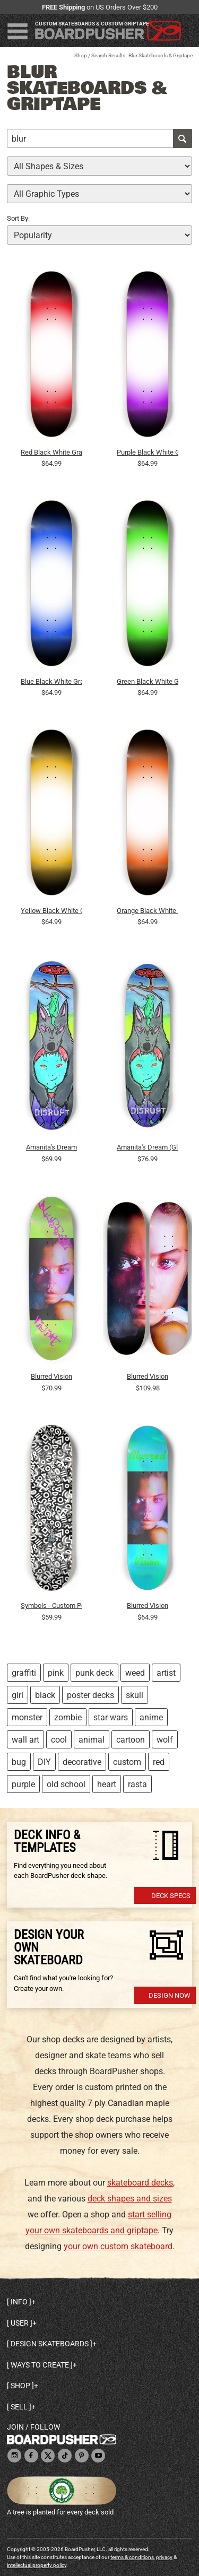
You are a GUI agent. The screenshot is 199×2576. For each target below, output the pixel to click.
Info (19, 2301)
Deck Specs (171, 1896)
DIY (44, 1762)
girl (17, 1695)
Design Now (170, 1995)
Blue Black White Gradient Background (51, 681)
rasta (137, 1784)
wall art (25, 1740)
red (159, 1762)
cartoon (130, 1740)
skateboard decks (140, 2183)
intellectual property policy (36, 2565)
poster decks (90, 1695)
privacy (164, 2557)
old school (66, 1784)
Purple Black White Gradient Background (147, 452)
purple (23, 1784)
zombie (68, 1717)
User (20, 2323)
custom (127, 1762)
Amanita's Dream (51, 1147)
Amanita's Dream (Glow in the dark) (147, 1147)
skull (134, 1695)
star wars (110, 1717)
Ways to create (40, 2365)
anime (151, 1717)
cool (59, 1740)
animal (92, 1740)
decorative (82, 1762)
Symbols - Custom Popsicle (51, 1605)
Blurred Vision (51, 1376)
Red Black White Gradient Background (51, 452)
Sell (19, 2407)
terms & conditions (132, 2557)
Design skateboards (50, 2343)
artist (166, 1673)
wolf (165, 1740)
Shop (80, 55)
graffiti (24, 1673)
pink (56, 1673)
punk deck (94, 1673)
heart (106, 1784)
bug (19, 1762)
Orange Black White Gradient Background (147, 911)
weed (135, 1673)
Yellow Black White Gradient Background (51, 911)
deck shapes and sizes (130, 2199)
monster (27, 1717)
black (45, 1695)
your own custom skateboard (118, 2246)
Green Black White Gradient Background (147, 681)
